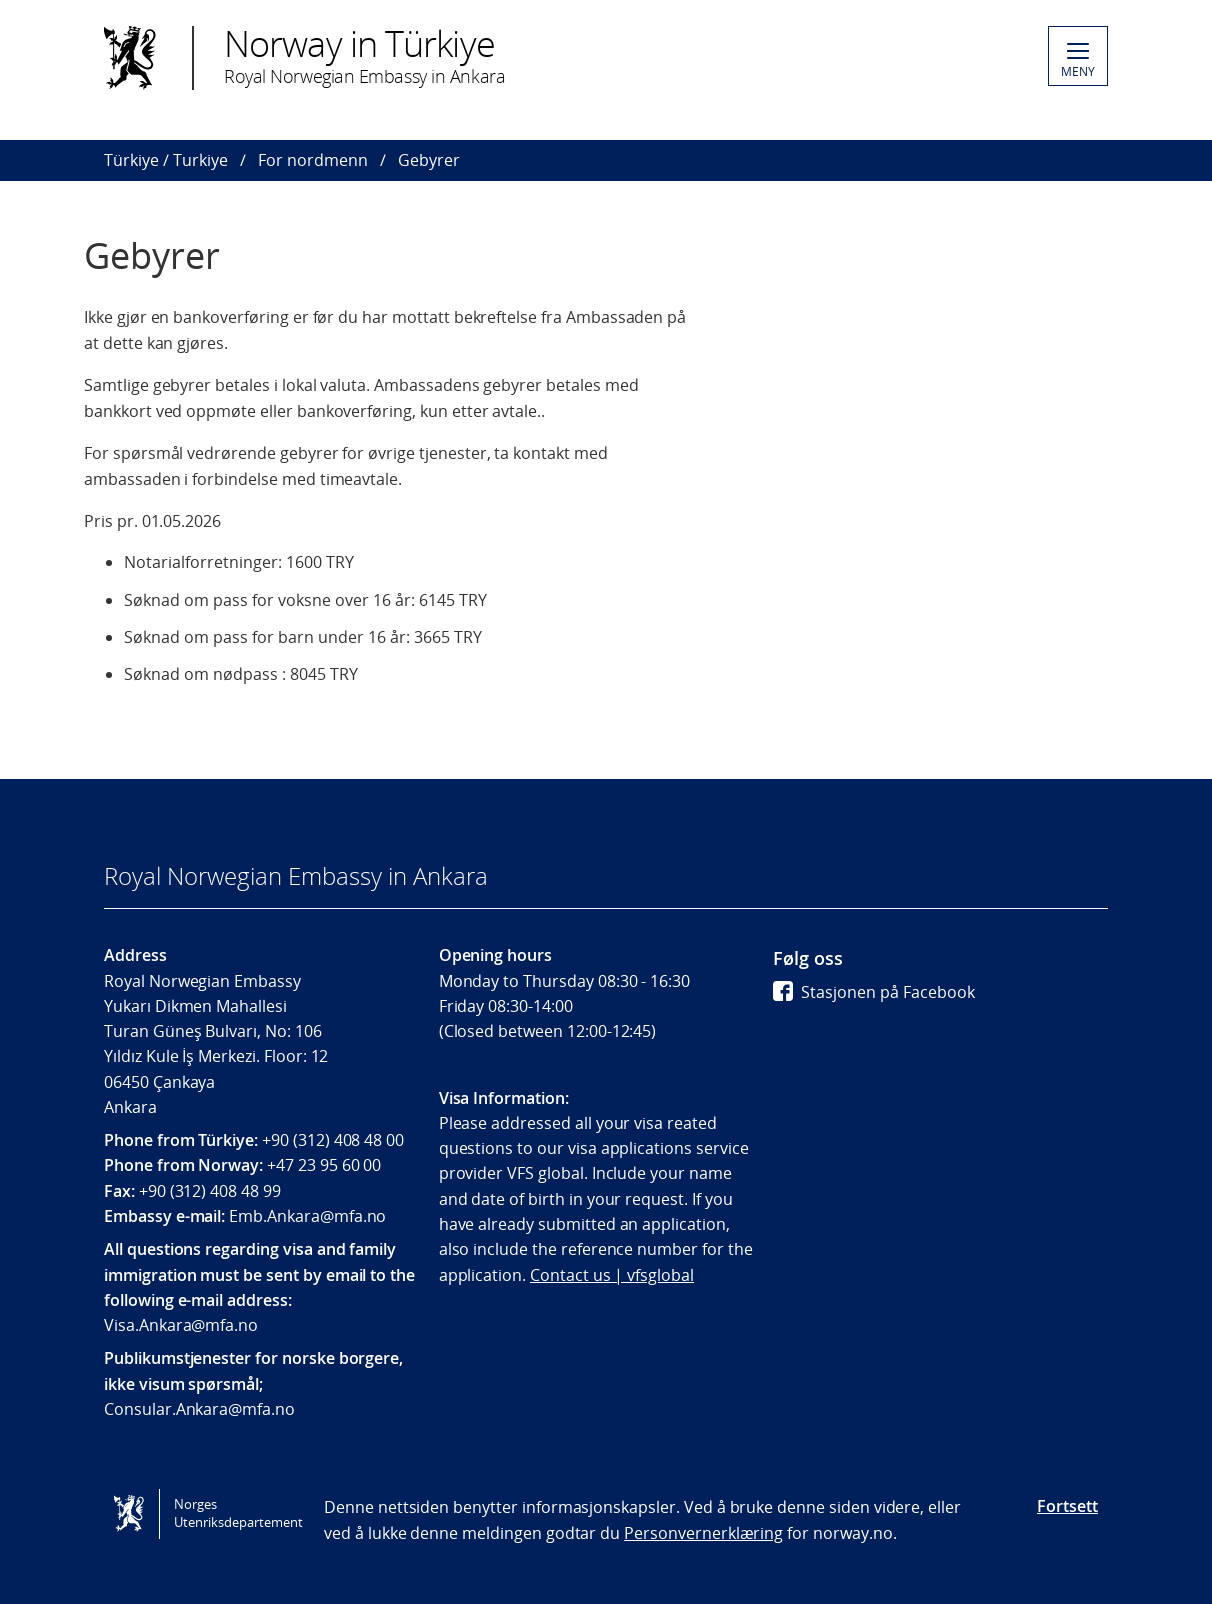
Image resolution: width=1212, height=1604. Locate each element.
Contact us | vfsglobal (612, 1275)
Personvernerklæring (703, 1533)
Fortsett (1067, 1506)
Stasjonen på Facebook (874, 992)
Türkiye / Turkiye (166, 160)
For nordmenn (313, 160)
